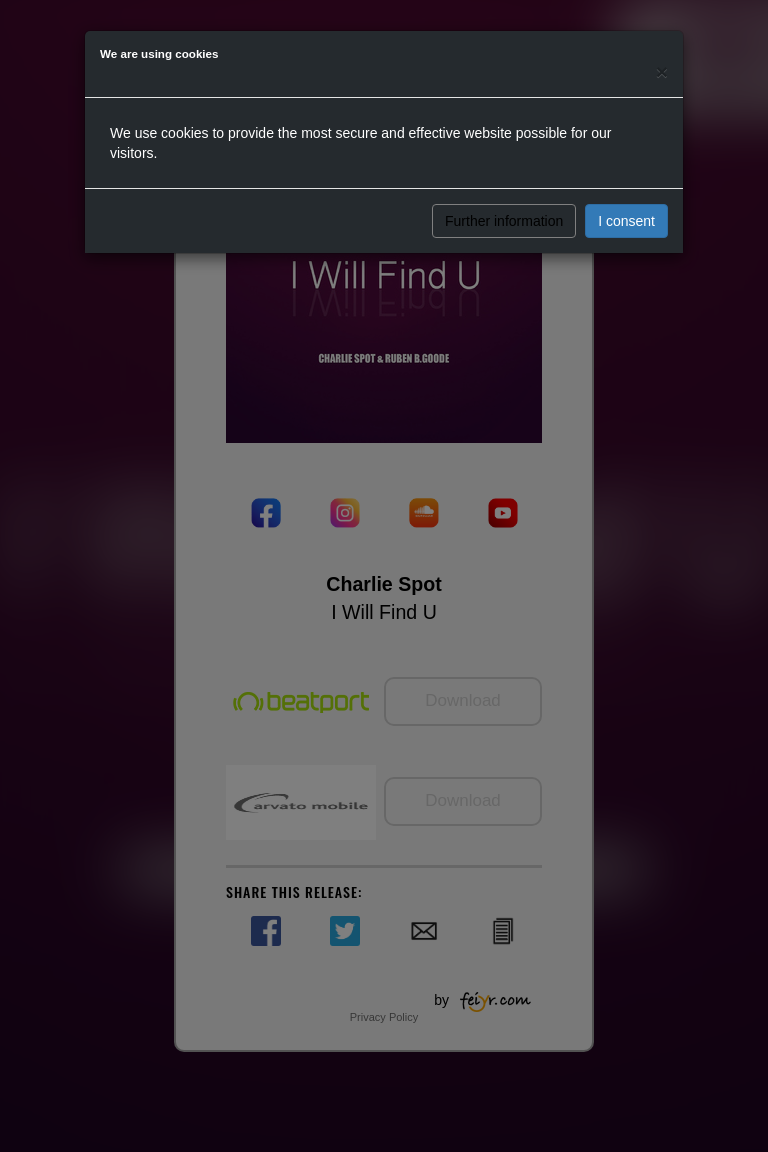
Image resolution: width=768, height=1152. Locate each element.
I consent (626, 221)
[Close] (662, 71)
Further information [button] (504, 221)
